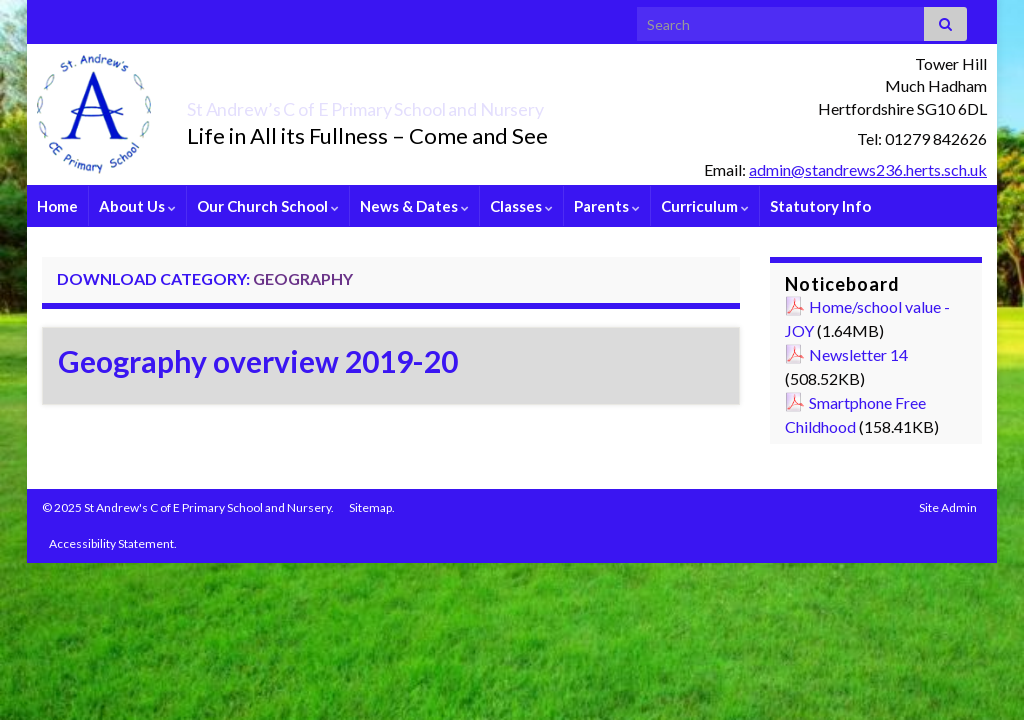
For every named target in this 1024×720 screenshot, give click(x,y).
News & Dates (414, 206)
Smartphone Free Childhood (855, 414)
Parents (607, 206)
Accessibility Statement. (113, 543)
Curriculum (705, 206)
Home (57, 206)
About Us (137, 206)
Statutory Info (820, 206)
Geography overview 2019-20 (258, 361)
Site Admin (948, 507)
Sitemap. (372, 507)
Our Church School (268, 206)
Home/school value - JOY (867, 318)
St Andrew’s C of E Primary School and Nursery (472, 104)
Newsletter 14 (858, 354)
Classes (521, 206)
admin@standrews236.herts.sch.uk (868, 169)
